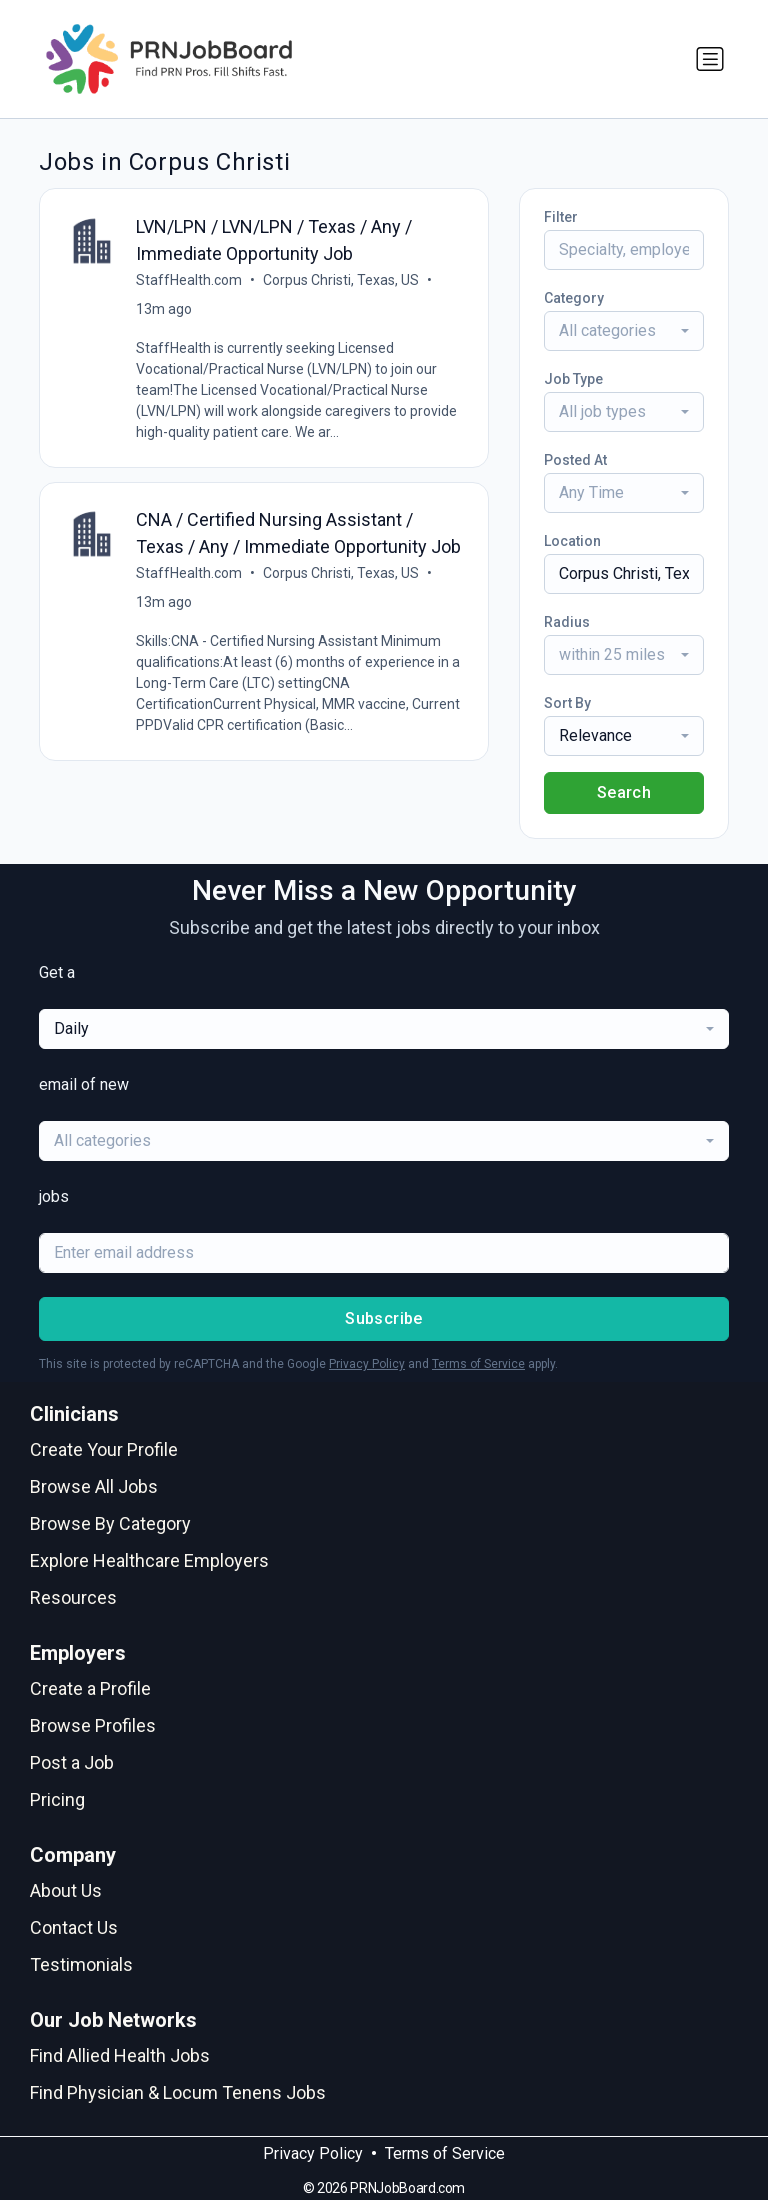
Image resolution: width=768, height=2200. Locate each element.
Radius (567, 622)
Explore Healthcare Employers (149, 1560)
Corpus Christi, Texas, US (341, 280)
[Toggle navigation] (710, 59)
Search (624, 792)
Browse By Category (110, 1523)
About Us (66, 1890)
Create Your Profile (104, 1449)
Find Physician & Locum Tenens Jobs (178, 2092)
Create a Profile (90, 1688)
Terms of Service (478, 1364)
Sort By (567, 703)
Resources (73, 1597)
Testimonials (81, 1964)
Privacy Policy (367, 1364)
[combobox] (624, 331)
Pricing (57, 1799)
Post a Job (72, 1762)
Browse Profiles (93, 1725)
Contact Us (74, 1927)
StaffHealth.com (189, 280)
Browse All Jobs (94, 1486)
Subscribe (384, 1318)
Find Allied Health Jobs (120, 2055)
